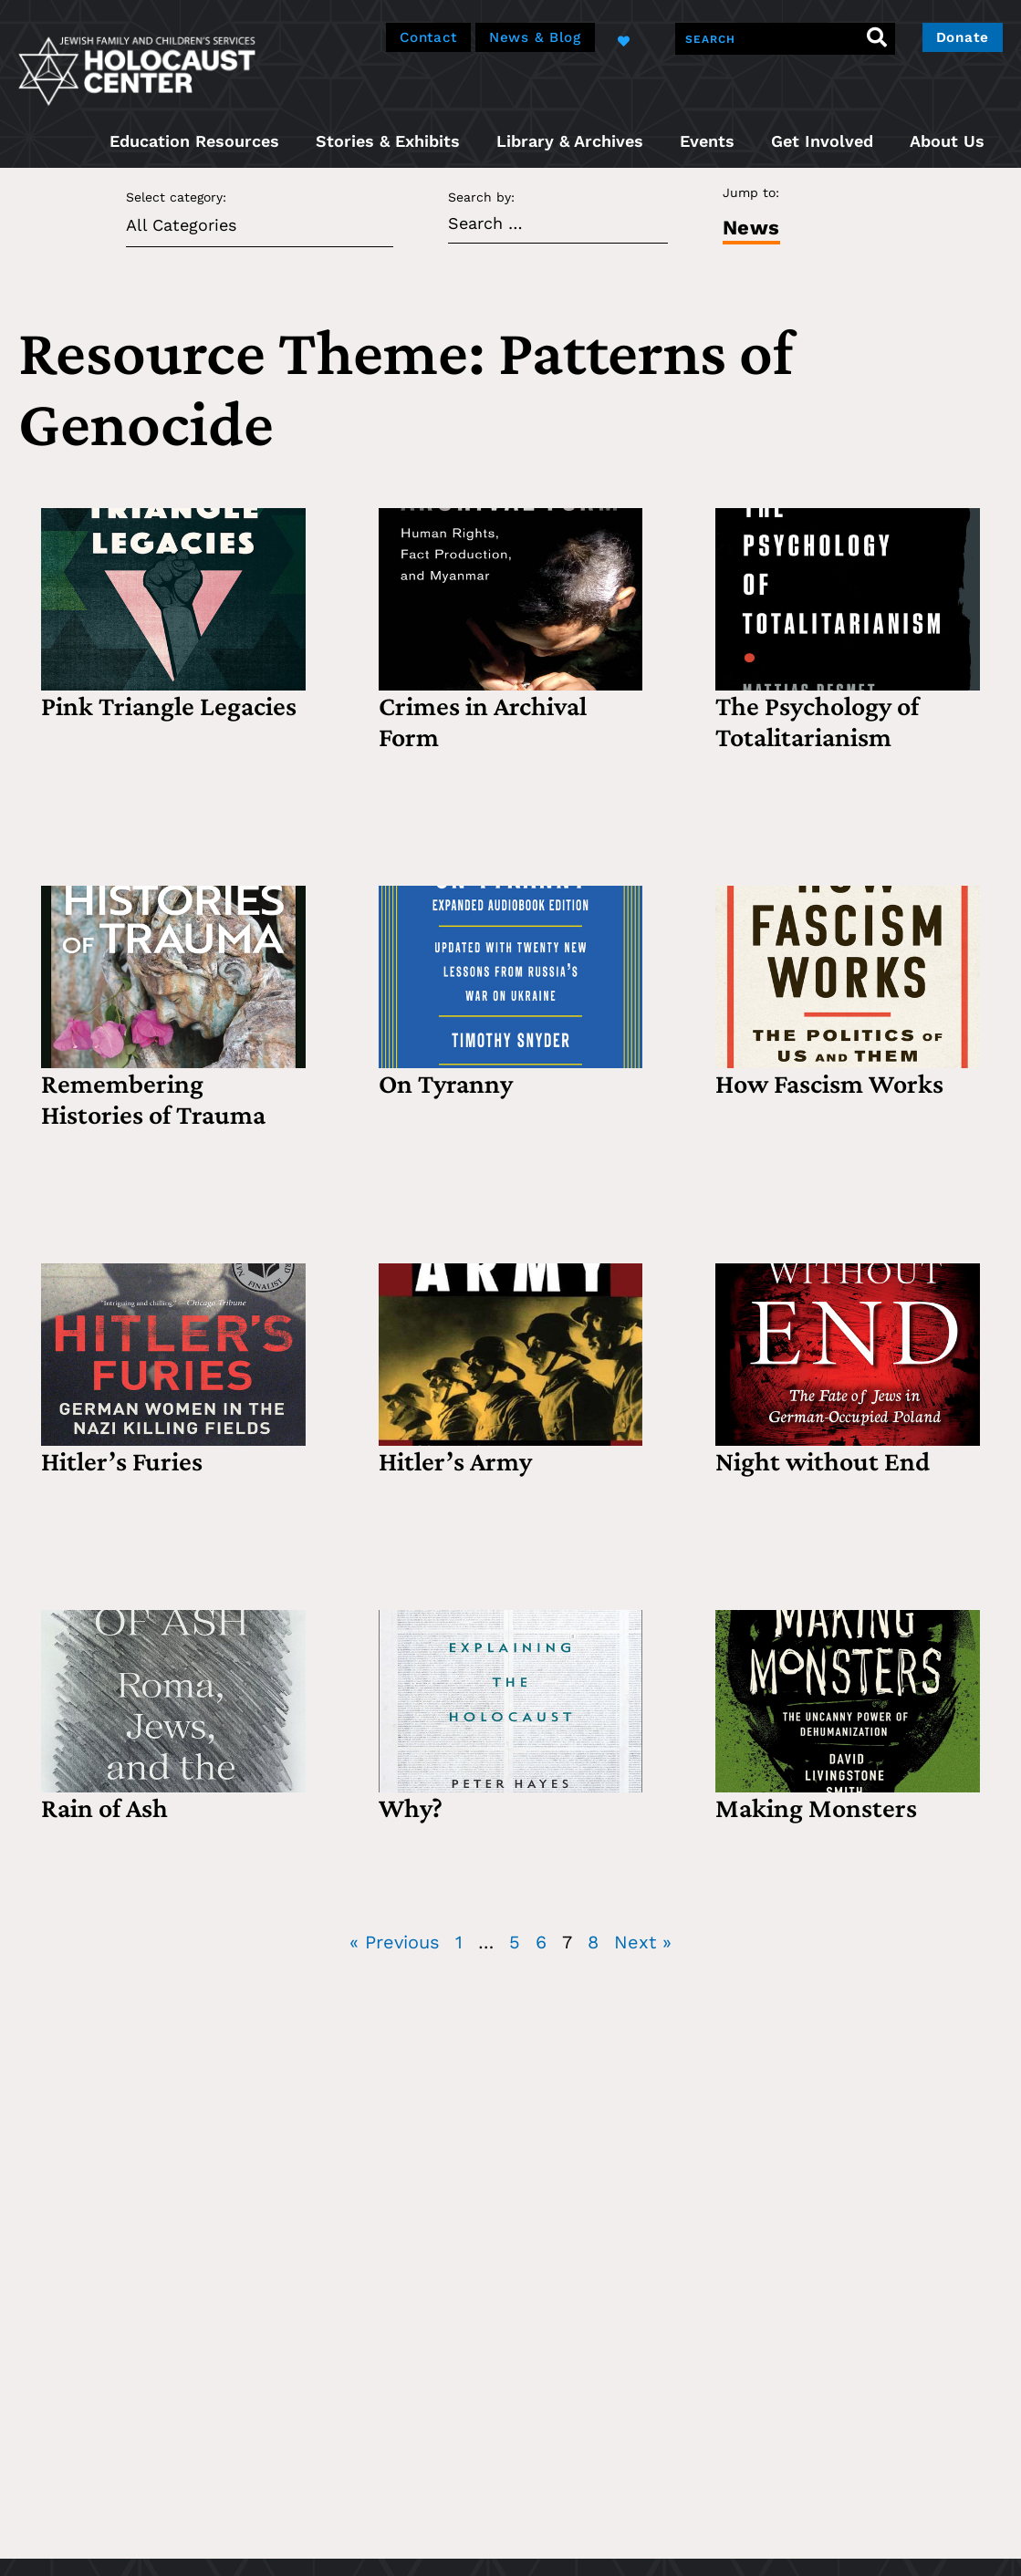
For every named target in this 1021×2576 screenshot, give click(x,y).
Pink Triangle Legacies (169, 706)
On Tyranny (446, 1083)
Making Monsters (816, 1807)
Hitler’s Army (455, 1461)
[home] (136, 68)
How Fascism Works (829, 1083)
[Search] (869, 39)
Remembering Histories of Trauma (153, 1098)
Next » (643, 1942)
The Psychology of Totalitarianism (817, 721)
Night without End (822, 1461)
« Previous (394, 1942)
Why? (411, 1807)
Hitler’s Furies (122, 1461)
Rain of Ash (104, 1807)
